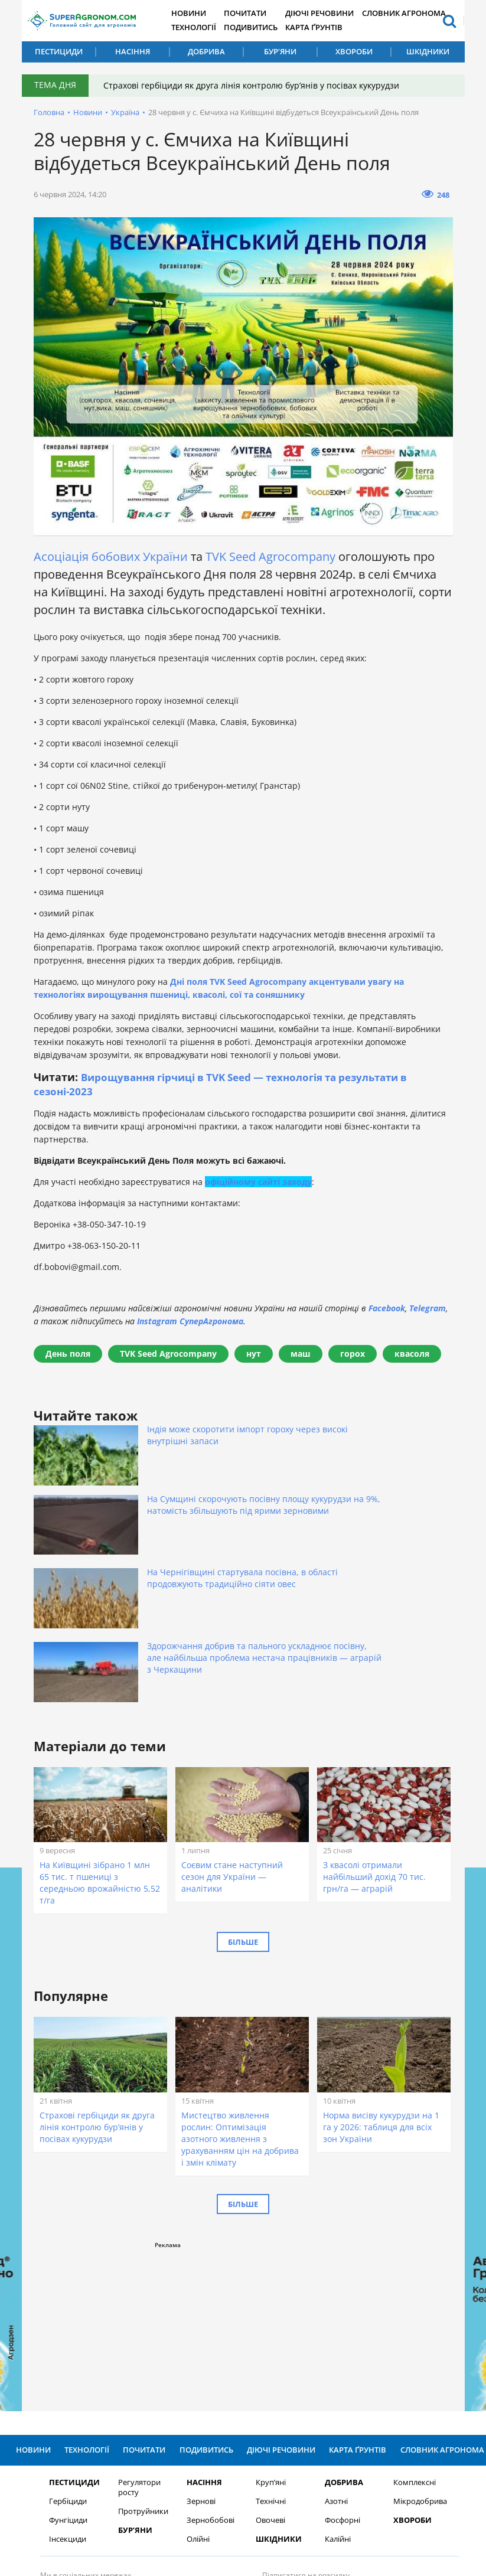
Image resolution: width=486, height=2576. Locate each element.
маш (301, 1353)
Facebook (386, 1307)
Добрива (206, 51)
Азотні (329, 2343)
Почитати (253, 13)
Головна (49, 112)
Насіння (132, 51)
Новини (196, 13)
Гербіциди (61, 2343)
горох (352, 1353)
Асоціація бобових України (111, 556)
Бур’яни (280, 51)
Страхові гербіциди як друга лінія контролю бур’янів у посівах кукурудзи (254, 85)
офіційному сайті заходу (258, 1181)
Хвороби (354, 51)
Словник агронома (413, 13)
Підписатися (367, 2441)
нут (253, 1353)
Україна (125, 112)
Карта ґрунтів (324, 27)
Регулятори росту (132, 2329)
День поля (67, 1353)
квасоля (411, 1353)
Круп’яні (264, 2324)
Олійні (191, 2381)
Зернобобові (204, 2362)
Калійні (331, 2381)
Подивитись (259, 27)
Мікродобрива (414, 2343)
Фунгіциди (62, 2362)
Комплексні (408, 2324)
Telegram (427, 1307)
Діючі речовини (330, 13)
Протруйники (136, 2353)
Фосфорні (335, 2362)
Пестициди (59, 51)
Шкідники (427, 51)
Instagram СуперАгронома (190, 1320)
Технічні (264, 2343)
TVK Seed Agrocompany (270, 556)
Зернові (194, 2343)
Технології (200, 27)
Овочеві (263, 2362)
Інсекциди (61, 2381)
